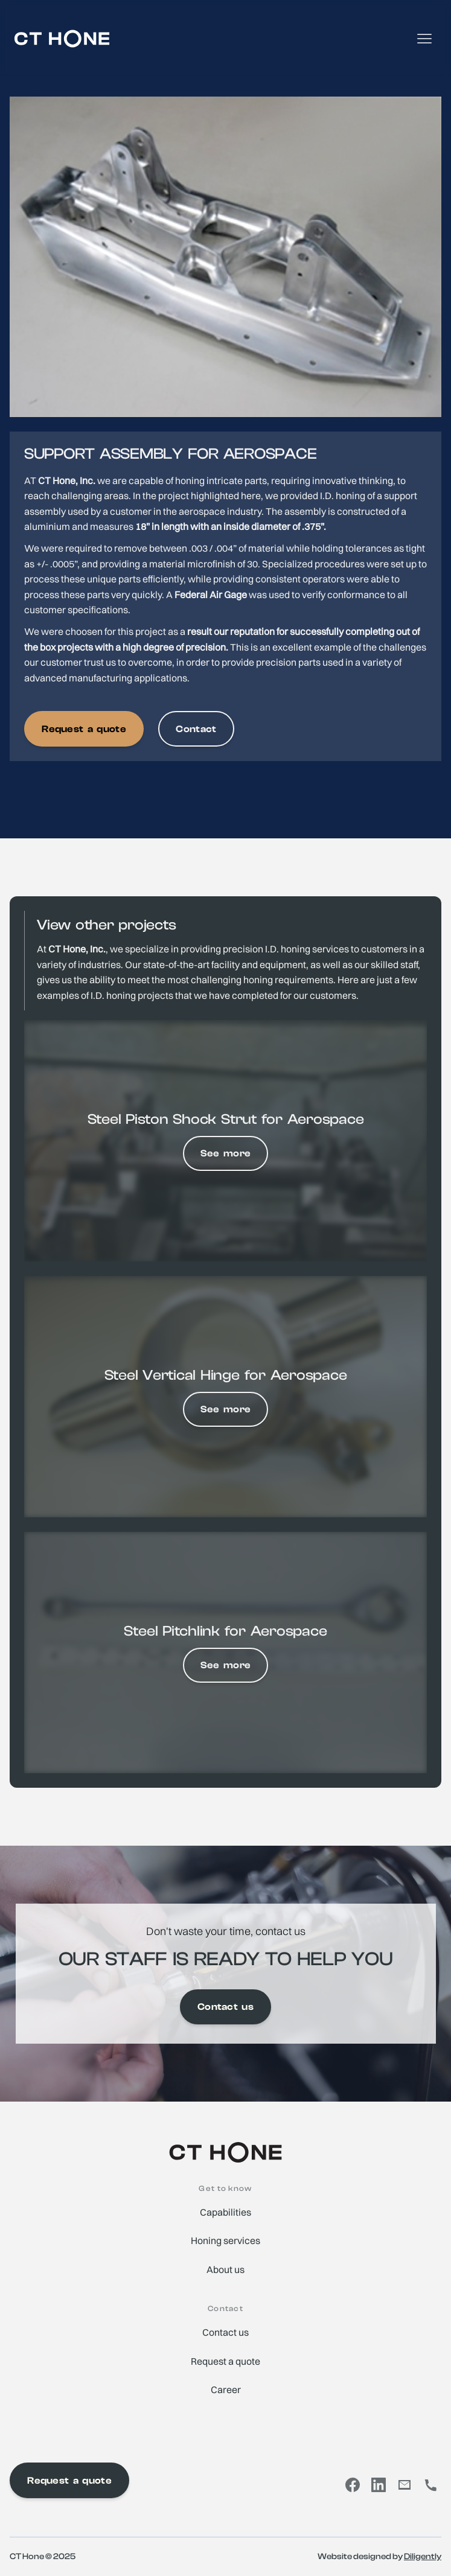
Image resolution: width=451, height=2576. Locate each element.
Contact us (225, 2006)
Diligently (422, 2556)
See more (225, 1153)
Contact (196, 729)
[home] (62, 38)
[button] (424, 38)
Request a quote (84, 729)
